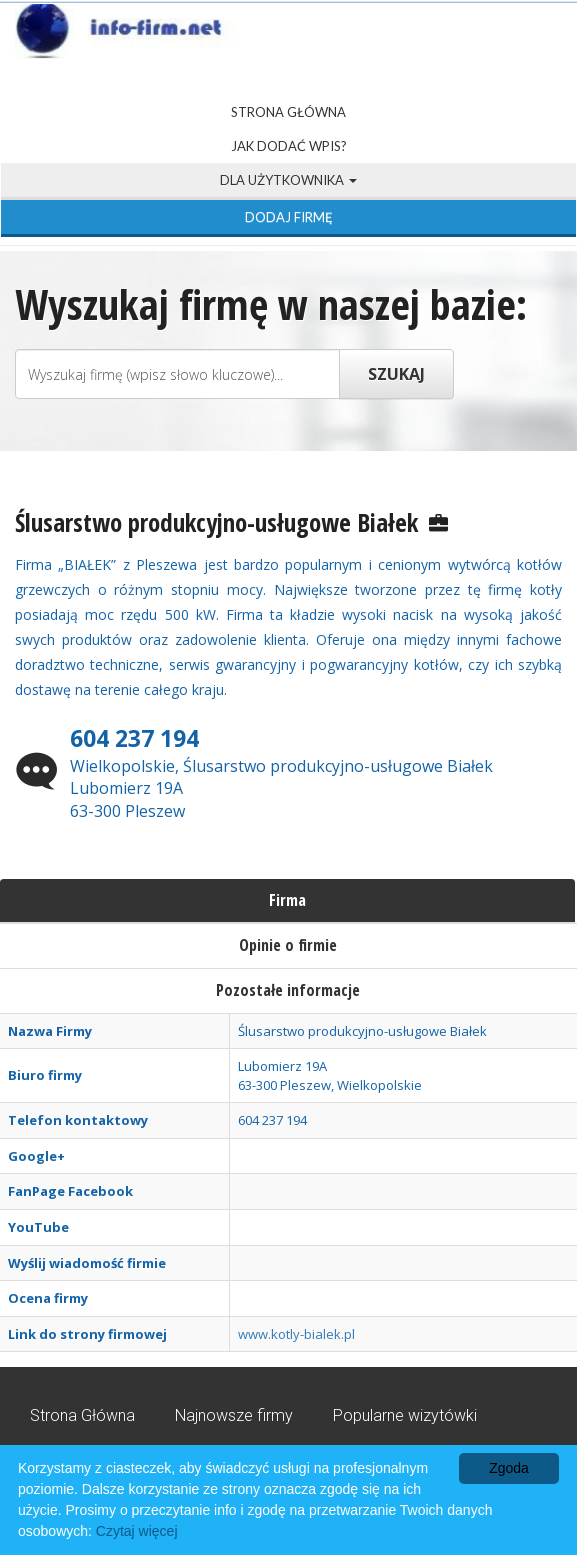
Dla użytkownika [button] (288, 180)
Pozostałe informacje (288, 990)
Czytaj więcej (137, 1531)
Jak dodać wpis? (289, 146)
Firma (287, 900)
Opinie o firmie (288, 945)
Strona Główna (288, 112)
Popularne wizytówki (405, 1415)
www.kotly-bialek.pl (296, 1334)
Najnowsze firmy (234, 1415)
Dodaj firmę (289, 217)
